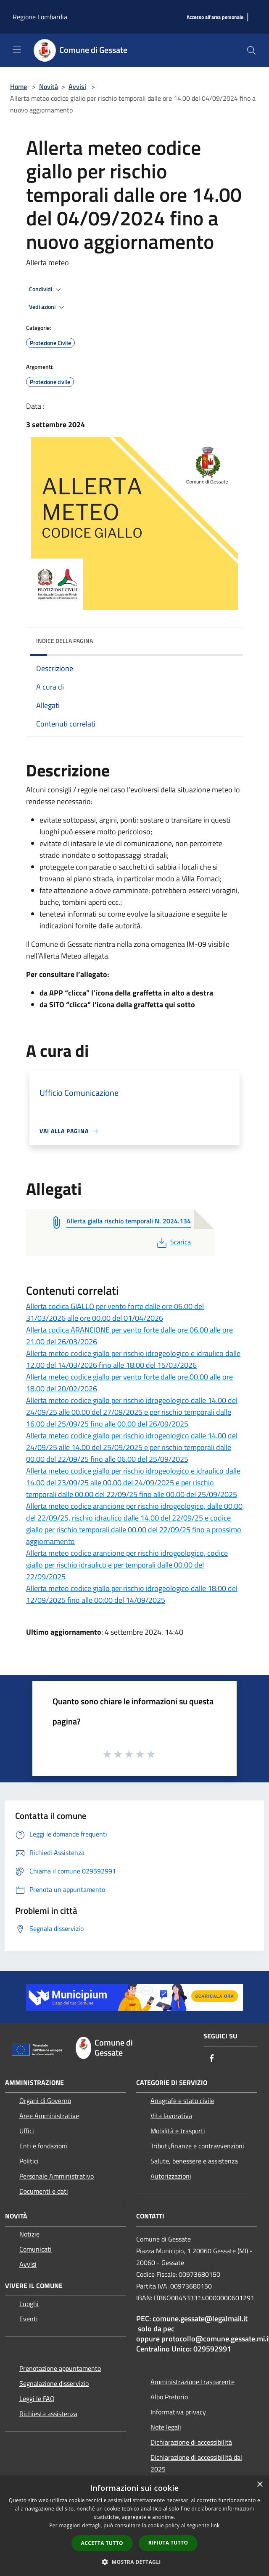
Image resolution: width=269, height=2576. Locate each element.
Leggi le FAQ (37, 2398)
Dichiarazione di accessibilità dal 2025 (196, 2463)
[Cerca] (251, 50)
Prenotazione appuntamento (60, 2368)
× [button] (259, 2485)
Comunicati (35, 2249)
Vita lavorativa (171, 2116)
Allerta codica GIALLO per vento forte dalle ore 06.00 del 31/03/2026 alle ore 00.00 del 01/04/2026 (115, 1312)
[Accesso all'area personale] (215, 17)
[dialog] (134, 2526)
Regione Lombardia (40, 17)
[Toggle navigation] (17, 49)
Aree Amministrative (49, 2116)
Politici (29, 2161)
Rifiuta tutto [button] (168, 2542)
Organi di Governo (45, 2100)
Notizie (29, 2234)
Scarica (173, 1242)
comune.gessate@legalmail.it (200, 2318)
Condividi (46, 290)
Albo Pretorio (169, 2397)
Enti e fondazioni (43, 2146)
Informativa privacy (178, 2412)
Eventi (28, 2319)
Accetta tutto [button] (102, 2543)
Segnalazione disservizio (54, 2383)
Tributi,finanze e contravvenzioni (197, 2146)
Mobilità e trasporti (177, 2131)
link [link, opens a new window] (215, 2525)
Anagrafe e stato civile (182, 2100)
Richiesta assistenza (48, 2414)
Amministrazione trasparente (192, 2382)
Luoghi (29, 2304)
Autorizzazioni (170, 2176)
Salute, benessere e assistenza (194, 2161)
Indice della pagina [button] (64, 640)
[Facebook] (211, 2059)
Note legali (165, 2427)
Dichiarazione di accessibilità (191, 2442)
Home (18, 86)
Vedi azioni (48, 307)
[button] (134, 2562)
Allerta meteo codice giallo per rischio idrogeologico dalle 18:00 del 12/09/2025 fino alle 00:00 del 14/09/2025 (131, 1594)
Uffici (26, 2131)
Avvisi (77, 86)
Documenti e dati (43, 2191)
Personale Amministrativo (56, 2176)
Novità (48, 86)
